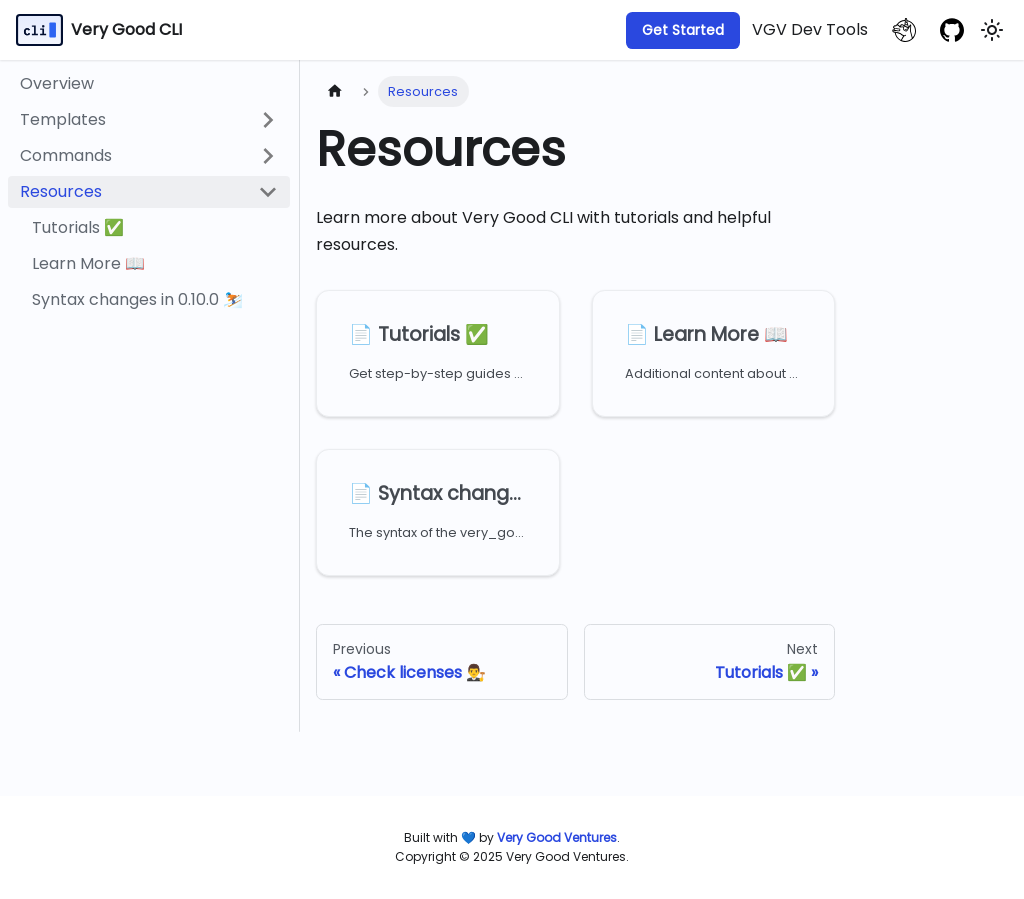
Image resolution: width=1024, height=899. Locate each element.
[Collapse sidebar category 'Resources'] (268, 192)
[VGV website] (904, 30)
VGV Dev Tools (810, 29)
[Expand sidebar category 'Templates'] (268, 120)
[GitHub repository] (952, 30)
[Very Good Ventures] (557, 837)
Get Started (683, 30)
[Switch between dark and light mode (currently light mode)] (992, 30)
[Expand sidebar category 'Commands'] (268, 156)
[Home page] (335, 91)
